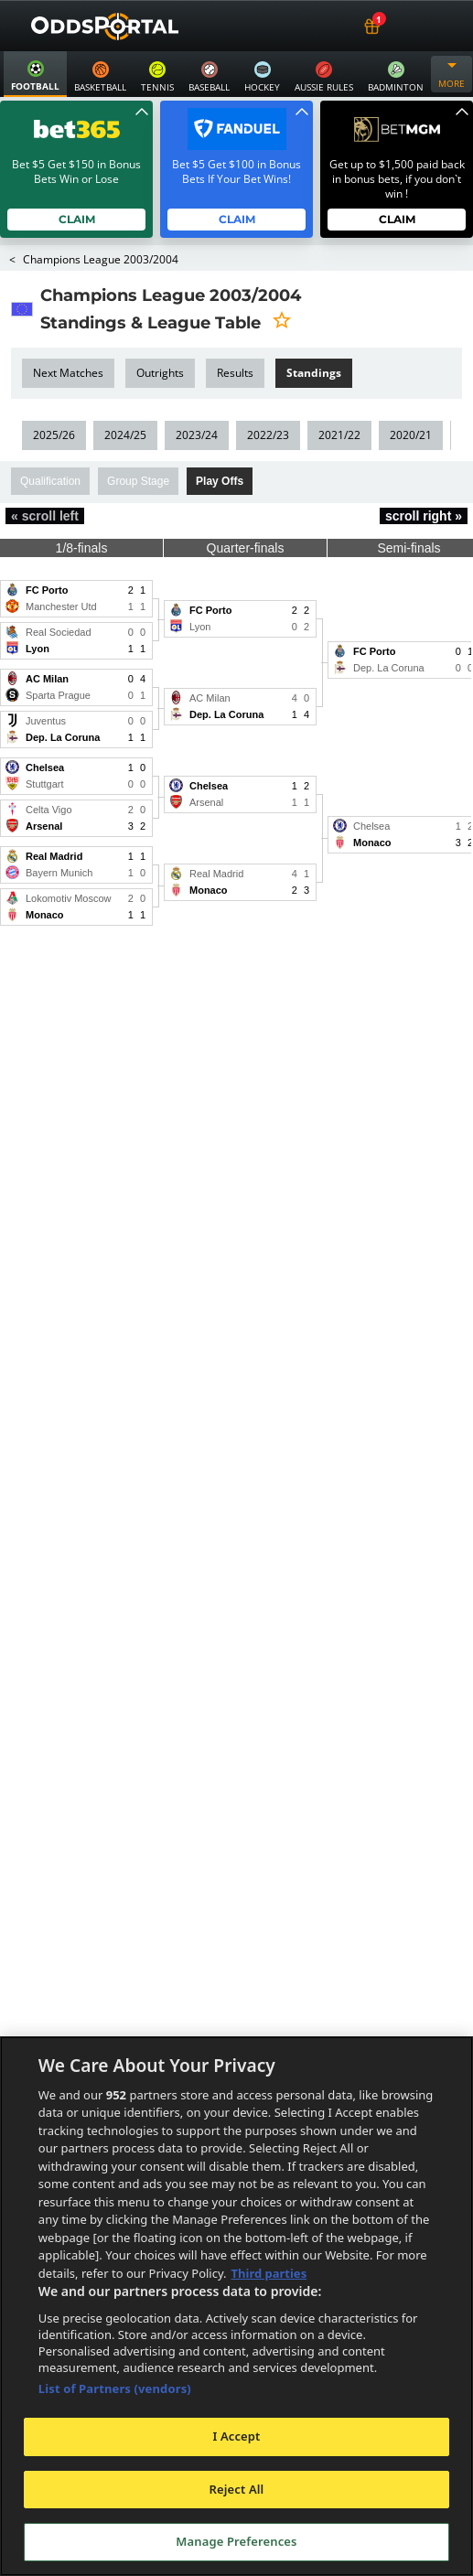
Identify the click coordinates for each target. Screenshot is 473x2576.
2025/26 (54, 435)
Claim (76, 219)
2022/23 (267, 435)
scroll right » (423, 516)
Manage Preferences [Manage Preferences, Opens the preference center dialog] (236, 2541)
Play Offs (219, 481)
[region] (236, 2306)
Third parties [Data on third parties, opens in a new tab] (269, 2273)
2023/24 (196, 435)
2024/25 (125, 435)
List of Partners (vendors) (114, 2388)
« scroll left (45, 516)
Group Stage (138, 481)
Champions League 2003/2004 (100, 259)
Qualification (50, 481)
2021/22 (338, 435)
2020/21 (409, 435)
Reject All (237, 2489)
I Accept (236, 2436)
